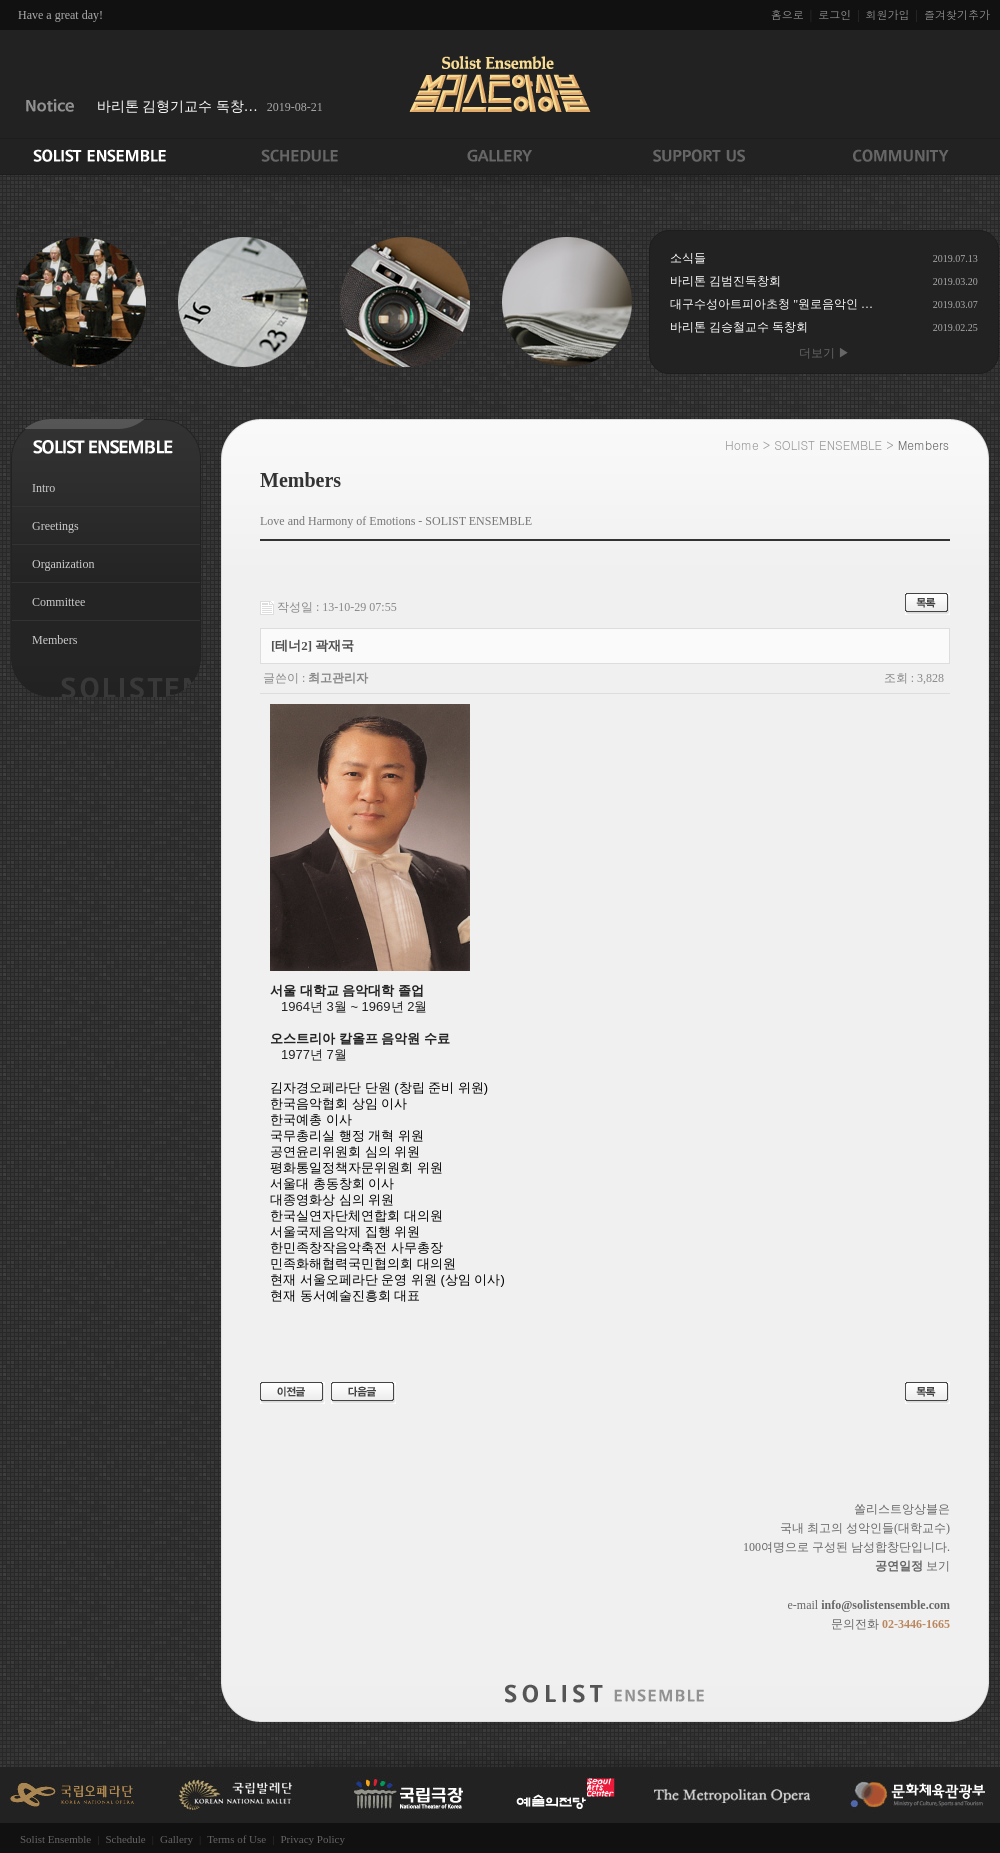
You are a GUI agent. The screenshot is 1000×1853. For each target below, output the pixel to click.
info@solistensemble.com (885, 1605)
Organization (63, 564)
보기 (912, 1566)
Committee (58, 602)
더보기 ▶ (824, 353)
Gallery (176, 1839)
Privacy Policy (312, 1839)
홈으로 (787, 14)
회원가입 (888, 14)
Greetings (55, 526)
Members (54, 640)
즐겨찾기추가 (957, 14)
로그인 (834, 14)
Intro (43, 488)
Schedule (125, 1839)
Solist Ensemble (55, 1839)
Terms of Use (236, 1839)
